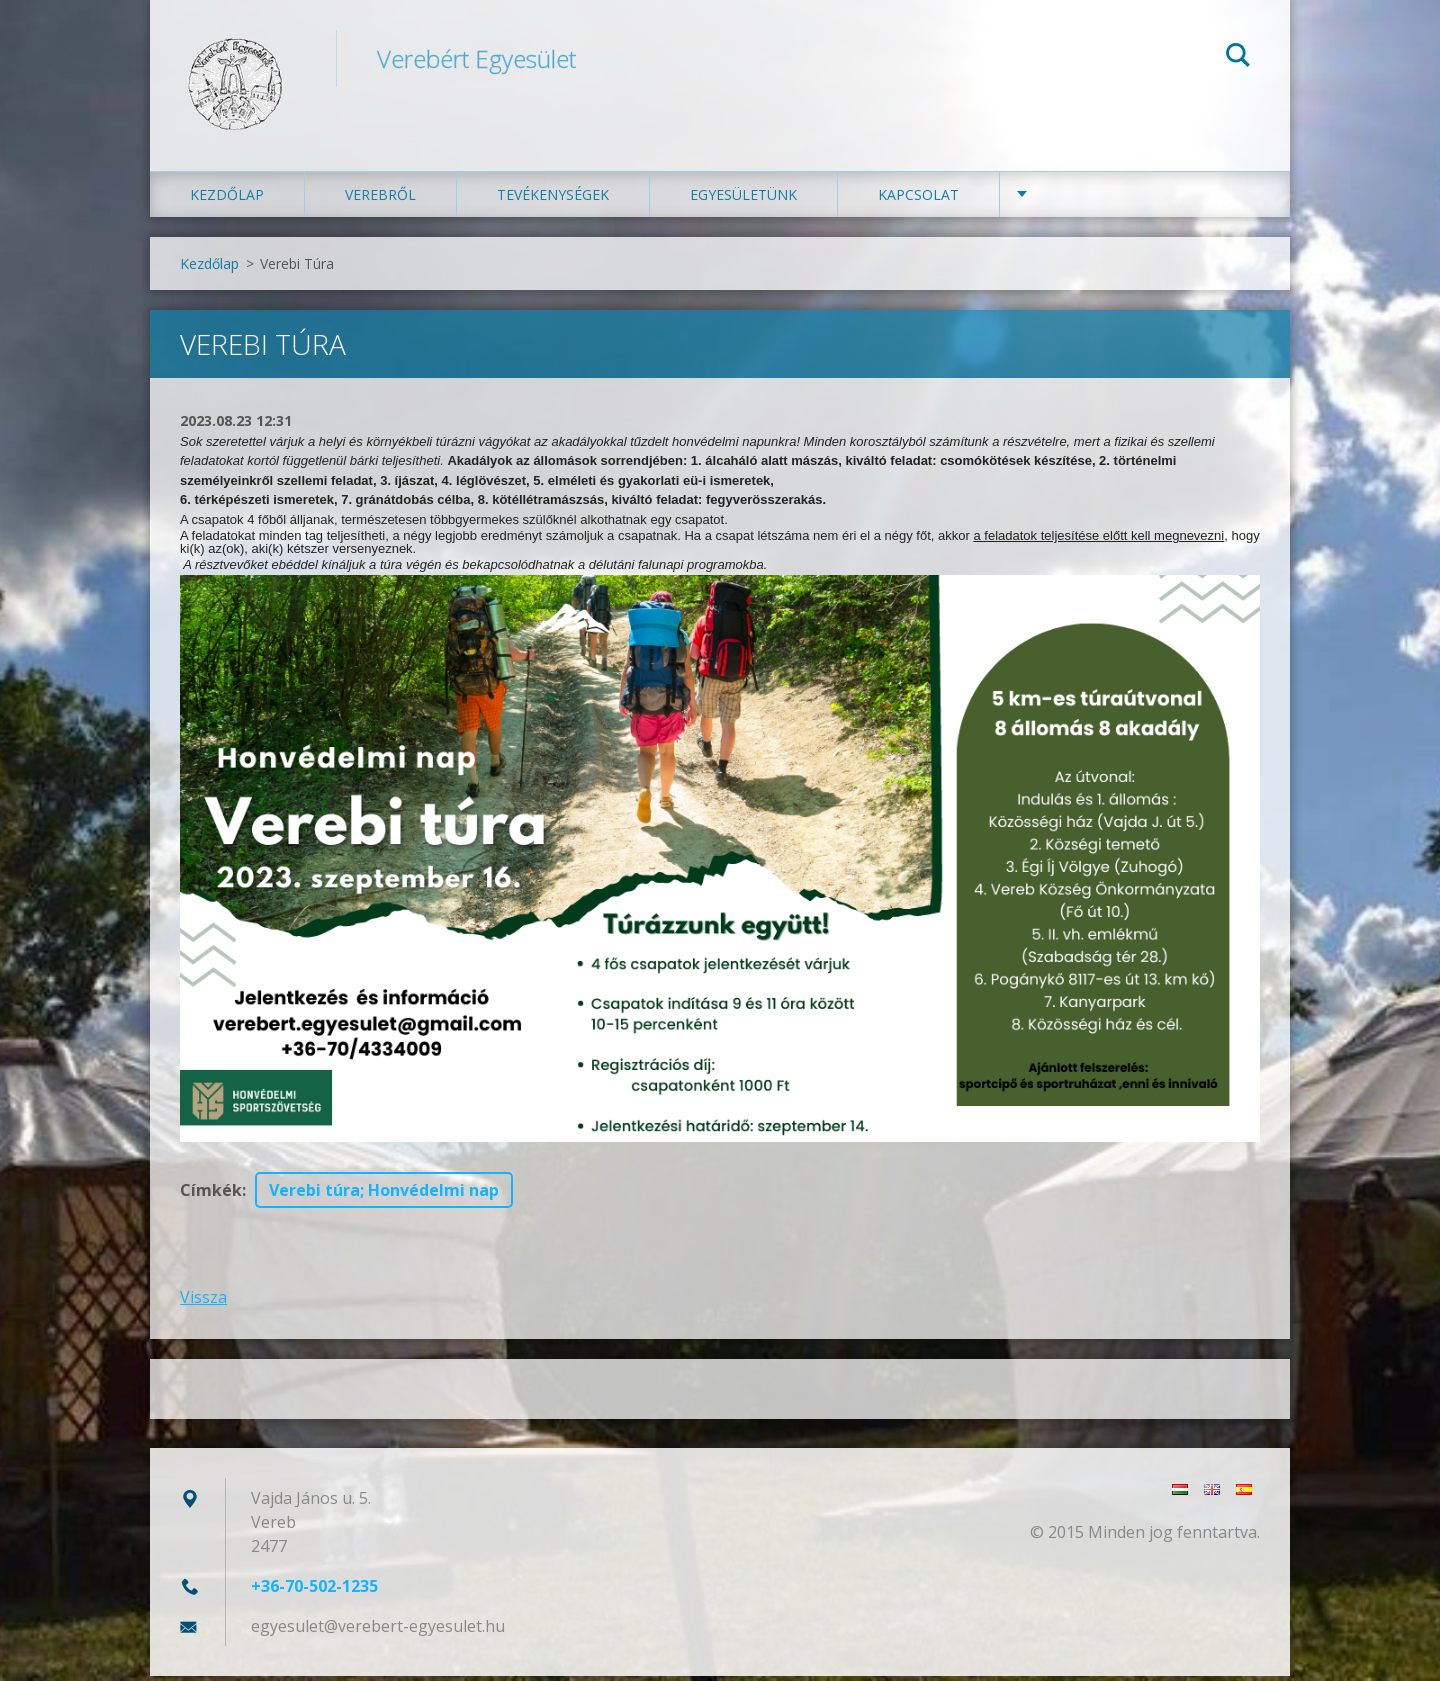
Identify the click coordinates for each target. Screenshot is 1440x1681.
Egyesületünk (743, 199)
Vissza (203, 1302)
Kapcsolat (918, 199)
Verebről (380, 199)
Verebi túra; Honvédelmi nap (384, 1195)
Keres (1238, 58)
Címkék (211, 1195)
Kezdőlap (227, 199)
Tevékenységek (553, 199)
